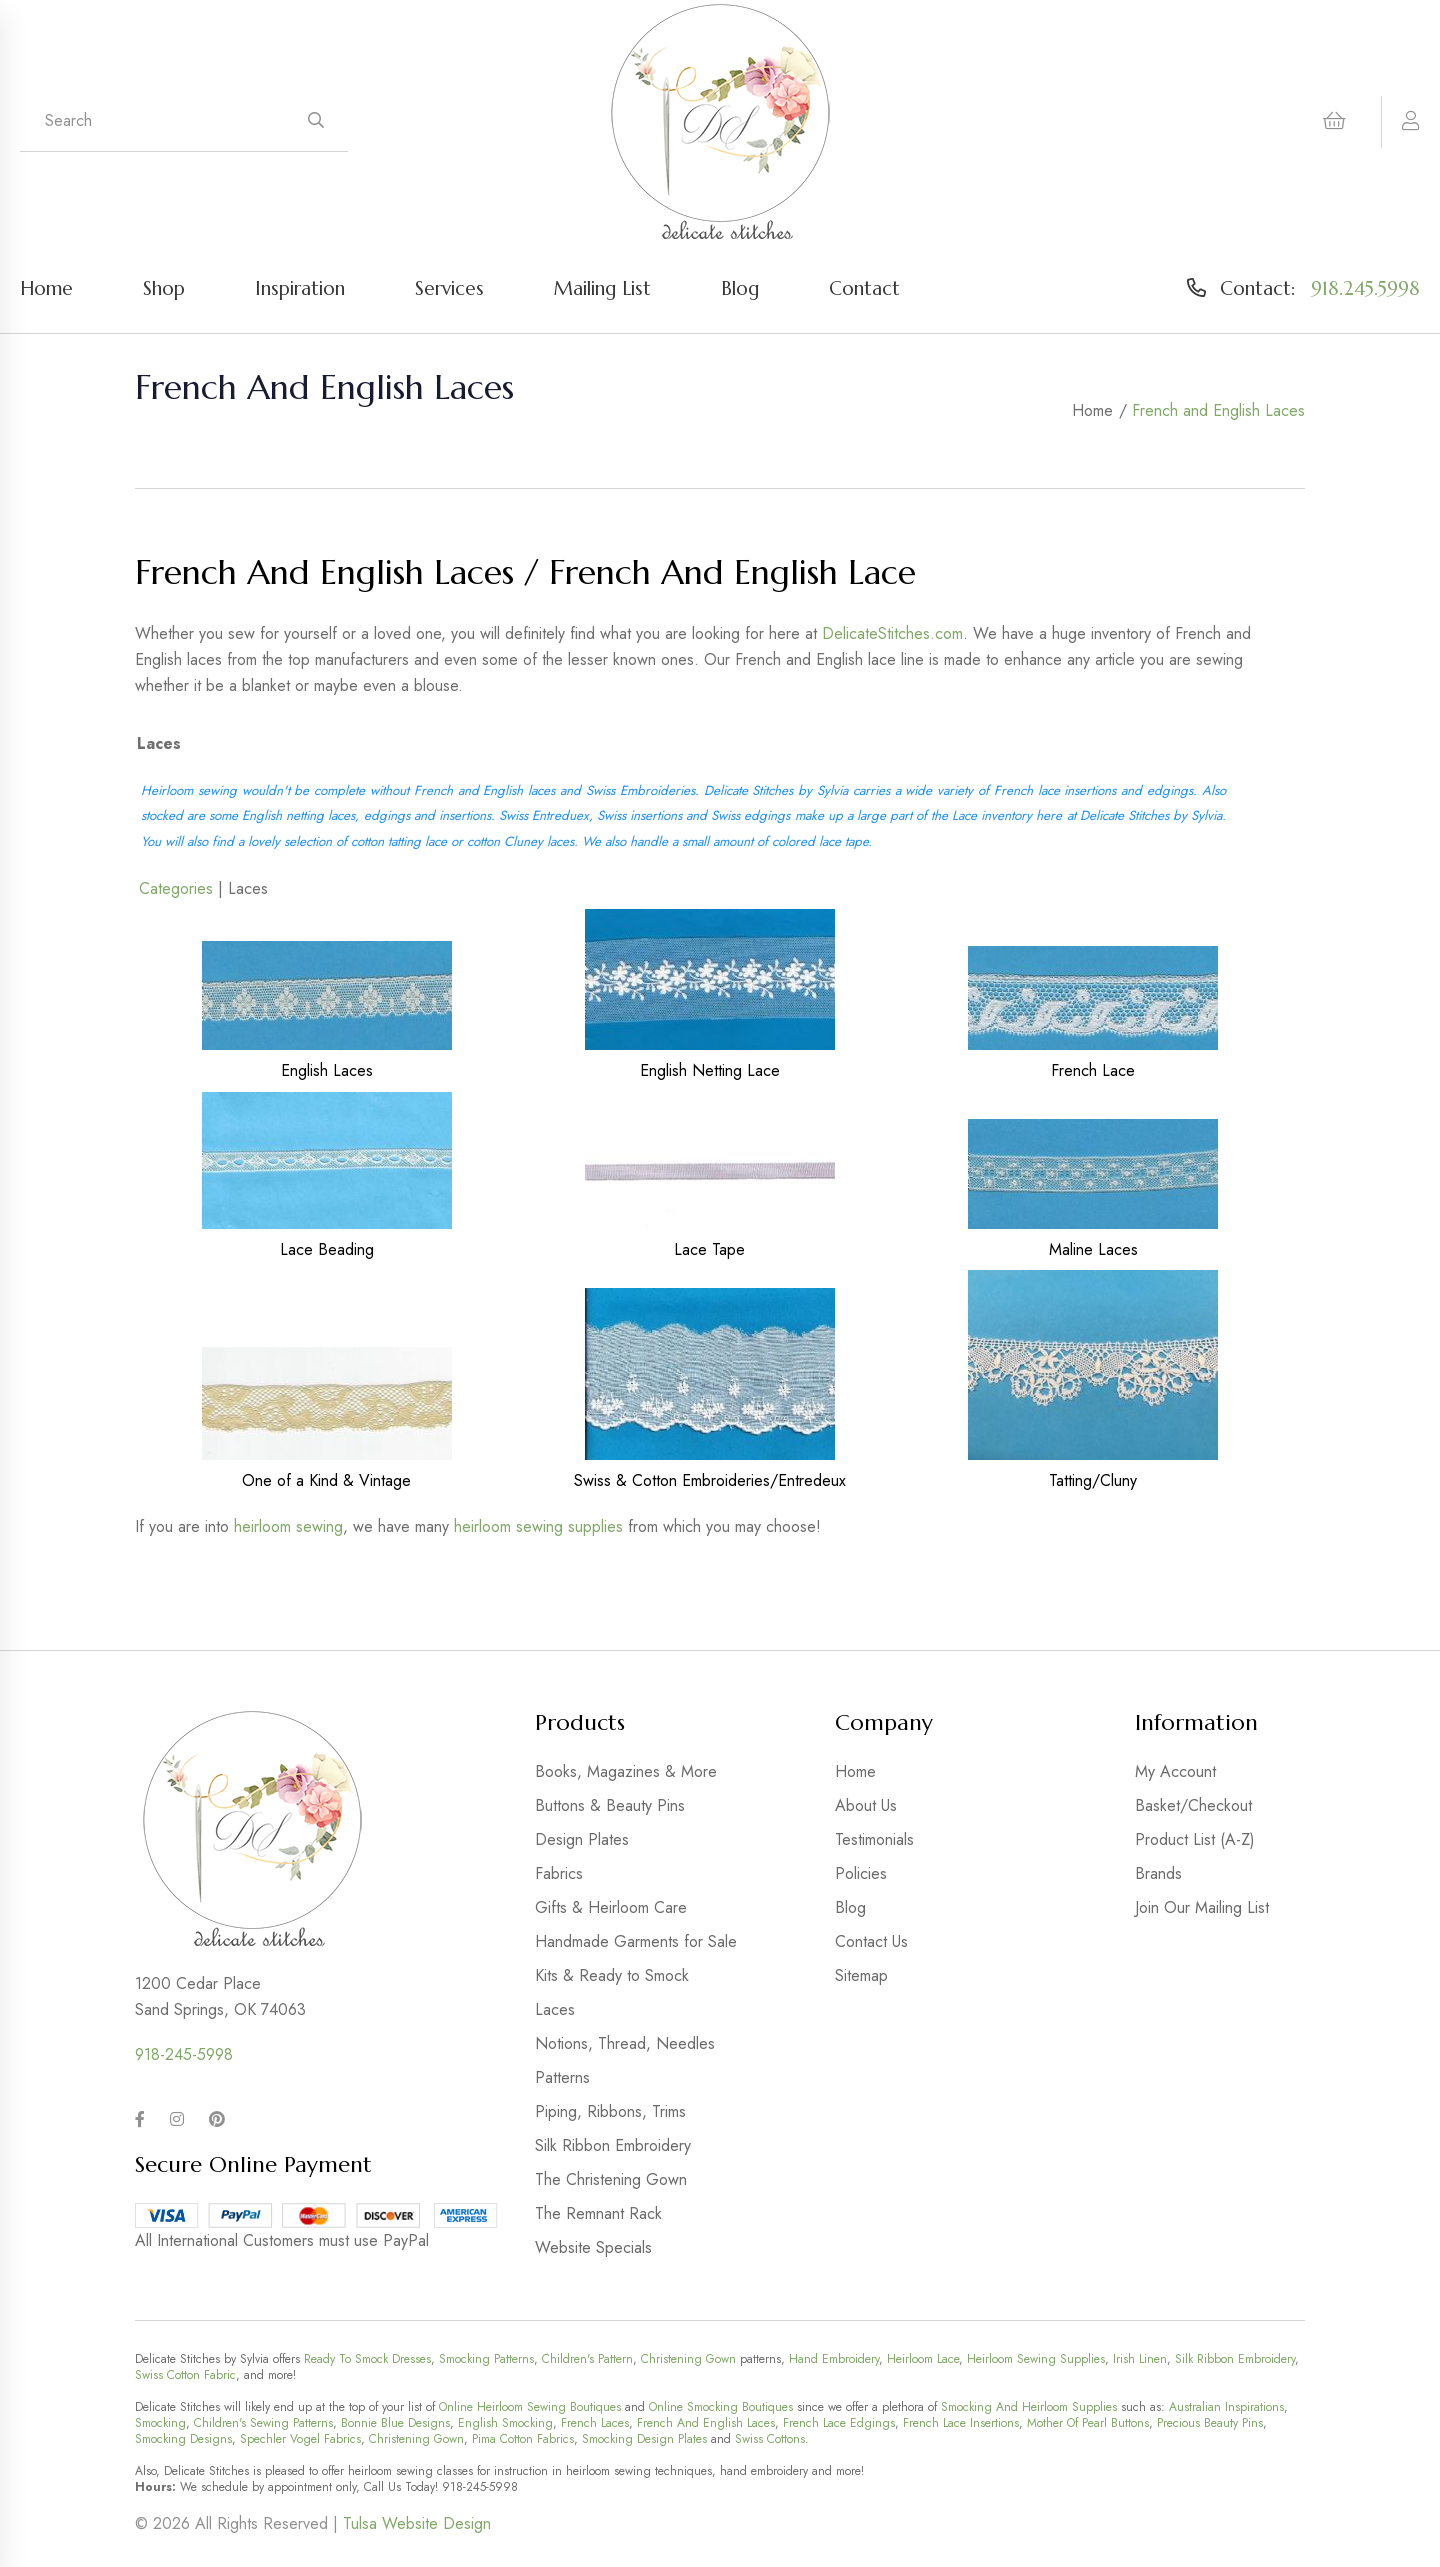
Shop (164, 288)
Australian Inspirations (1226, 2407)
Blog (740, 288)
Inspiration (300, 288)
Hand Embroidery (834, 2359)
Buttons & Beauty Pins (610, 1805)
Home (46, 288)
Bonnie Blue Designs (395, 2423)
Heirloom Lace (923, 2359)
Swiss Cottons (770, 2439)
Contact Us (871, 1941)
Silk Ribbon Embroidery (613, 2145)
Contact (864, 288)
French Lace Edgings (839, 2423)
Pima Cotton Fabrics (523, 2439)
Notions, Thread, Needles (625, 2043)
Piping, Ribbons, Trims (610, 2111)
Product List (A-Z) (1195, 1839)
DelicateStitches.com (892, 633)
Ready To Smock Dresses (367, 2359)
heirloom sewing (288, 1526)
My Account (1175, 1771)
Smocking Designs (183, 2439)
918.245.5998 (1365, 288)
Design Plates (582, 1839)
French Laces (595, 2423)
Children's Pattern (587, 2359)
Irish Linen (1140, 2359)
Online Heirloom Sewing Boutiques (530, 2407)
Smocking (160, 2423)
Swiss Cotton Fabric (185, 2375)
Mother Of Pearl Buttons (1088, 2423)
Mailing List (602, 288)
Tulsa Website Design (417, 2523)
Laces (555, 2009)
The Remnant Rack (598, 2213)
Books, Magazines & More (626, 1771)
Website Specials (593, 2247)
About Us (866, 1805)
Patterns (562, 2077)
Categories (176, 888)
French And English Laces (706, 2423)
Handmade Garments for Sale (636, 1941)
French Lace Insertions (961, 2423)
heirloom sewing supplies (538, 1526)
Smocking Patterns (486, 2359)
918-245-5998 (184, 2054)
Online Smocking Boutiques (721, 2407)
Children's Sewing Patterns (263, 2423)
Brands (1158, 1873)
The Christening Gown (611, 2179)
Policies (861, 1873)
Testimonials (874, 1839)
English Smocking (505, 2423)
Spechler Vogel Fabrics (300, 2439)
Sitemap (861, 1975)
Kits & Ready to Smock (612, 1975)
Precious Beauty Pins (1210, 2423)
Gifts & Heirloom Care (611, 1907)
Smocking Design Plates (644, 2439)
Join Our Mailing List (1202, 1907)
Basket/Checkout (1193, 1805)
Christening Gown (688, 2359)
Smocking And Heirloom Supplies (1029, 2407)
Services (449, 288)
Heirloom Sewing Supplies (1036, 2359)
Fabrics (559, 1873)
